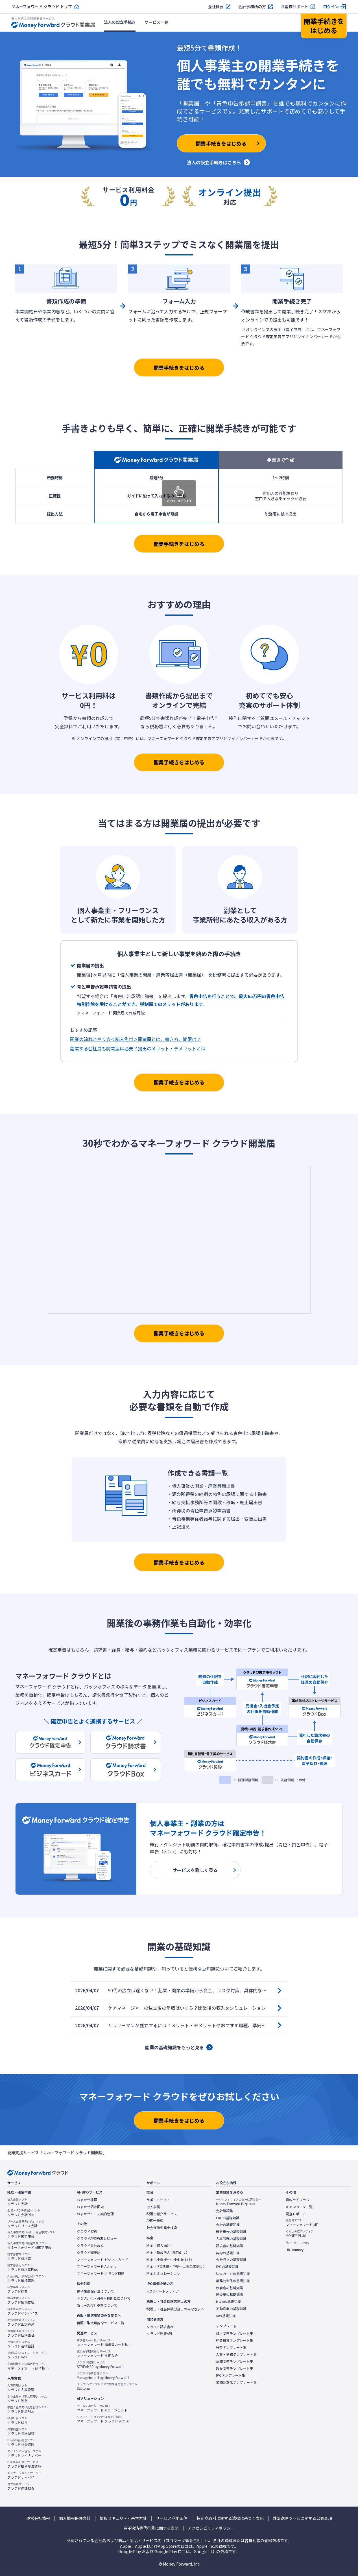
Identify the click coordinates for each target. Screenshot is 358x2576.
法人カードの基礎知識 (233, 2273)
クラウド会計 (17, 2201)
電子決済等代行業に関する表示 (151, 2528)
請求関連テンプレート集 (234, 2333)
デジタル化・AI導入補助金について (103, 2298)
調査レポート (296, 2214)
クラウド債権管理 (25, 2278)
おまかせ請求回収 (90, 2207)
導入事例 (153, 2207)
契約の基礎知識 (228, 2253)
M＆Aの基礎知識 (228, 2301)
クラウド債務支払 (20, 2300)
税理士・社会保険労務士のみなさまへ (175, 2309)
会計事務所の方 (252, 6)
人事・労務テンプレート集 (236, 2354)
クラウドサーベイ (24, 2475)
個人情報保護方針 (75, 2518)
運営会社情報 (38, 2518)
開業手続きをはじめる (179, 367)
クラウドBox (27, 2355)
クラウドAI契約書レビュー (97, 2238)
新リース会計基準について (97, 2305)
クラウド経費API (159, 2333)
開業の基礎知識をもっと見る (174, 2047)
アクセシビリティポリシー (211, 2528)
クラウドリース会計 (25, 2223)
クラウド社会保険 (21, 2442)
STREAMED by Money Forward (100, 2364)
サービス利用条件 (171, 2518)
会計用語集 (224, 2210)
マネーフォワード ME (302, 2222)
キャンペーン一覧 (299, 2207)
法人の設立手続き (120, 22)
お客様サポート (294, 6)
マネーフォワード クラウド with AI (103, 2419)
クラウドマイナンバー (24, 2453)
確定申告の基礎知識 (231, 2231)
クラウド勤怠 (27, 2399)
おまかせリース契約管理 (95, 2214)
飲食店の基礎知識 (229, 2288)
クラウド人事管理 (20, 2387)
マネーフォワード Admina (97, 2266)
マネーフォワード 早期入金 (97, 2353)
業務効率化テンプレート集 (236, 2382)
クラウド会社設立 (90, 2245)
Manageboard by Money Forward (103, 2375)
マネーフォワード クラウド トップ (41, 6)
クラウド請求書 (19, 2256)
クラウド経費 (18, 2289)
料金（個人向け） (160, 2245)
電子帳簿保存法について (95, 2291)
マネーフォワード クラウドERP (101, 2273)
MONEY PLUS (300, 2233)
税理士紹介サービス (162, 2214)
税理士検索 (155, 2220)
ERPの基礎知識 (227, 2218)
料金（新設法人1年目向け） (168, 2252)
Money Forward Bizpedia (238, 2201)
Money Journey (297, 2242)
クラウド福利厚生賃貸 (24, 2464)
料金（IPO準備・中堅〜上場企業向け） (176, 2266)
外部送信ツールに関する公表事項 (302, 2518)
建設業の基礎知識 (229, 2294)
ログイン (331, 6)
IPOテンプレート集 (230, 2375)
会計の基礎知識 (228, 2224)
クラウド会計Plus (23, 2212)
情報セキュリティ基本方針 (123, 2518)
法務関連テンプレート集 (234, 2361)
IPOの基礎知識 (227, 2266)
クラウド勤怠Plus (28, 2409)
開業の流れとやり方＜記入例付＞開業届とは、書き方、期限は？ (135, 1039)
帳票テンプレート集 (231, 2347)
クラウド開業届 (89, 2252)
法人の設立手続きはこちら (214, 162)
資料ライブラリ (297, 2199)
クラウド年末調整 (20, 2431)
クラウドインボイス (22, 2311)
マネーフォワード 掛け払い (28, 2366)
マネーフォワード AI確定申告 (29, 2245)
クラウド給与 (17, 2420)
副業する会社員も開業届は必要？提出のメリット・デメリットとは (138, 1048)
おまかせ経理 (87, 2199)
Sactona (107, 2386)
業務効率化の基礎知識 (233, 2280)
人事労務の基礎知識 (231, 2238)
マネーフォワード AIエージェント (102, 2408)
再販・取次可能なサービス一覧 (100, 2323)
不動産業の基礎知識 (231, 2308)
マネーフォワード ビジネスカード (102, 2259)
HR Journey (295, 2249)
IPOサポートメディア (163, 2291)
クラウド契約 (87, 2231)
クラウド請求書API (161, 2326)
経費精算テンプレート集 (234, 2340)
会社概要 (216, 6)
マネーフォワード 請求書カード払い (104, 2342)
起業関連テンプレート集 (234, 2368)
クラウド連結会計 (20, 2344)
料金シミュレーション (163, 2273)
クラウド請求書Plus (22, 2267)
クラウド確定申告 (31, 2234)
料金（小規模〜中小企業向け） (170, 2259)
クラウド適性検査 (20, 2486)
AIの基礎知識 (226, 2315)
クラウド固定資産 (21, 2322)
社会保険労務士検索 (162, 2227)
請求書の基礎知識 (229, 2245)
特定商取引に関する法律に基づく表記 (230, 2518)
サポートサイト (158, 2199)
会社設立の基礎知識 (231, 2259)
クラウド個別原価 (21, 2333)
